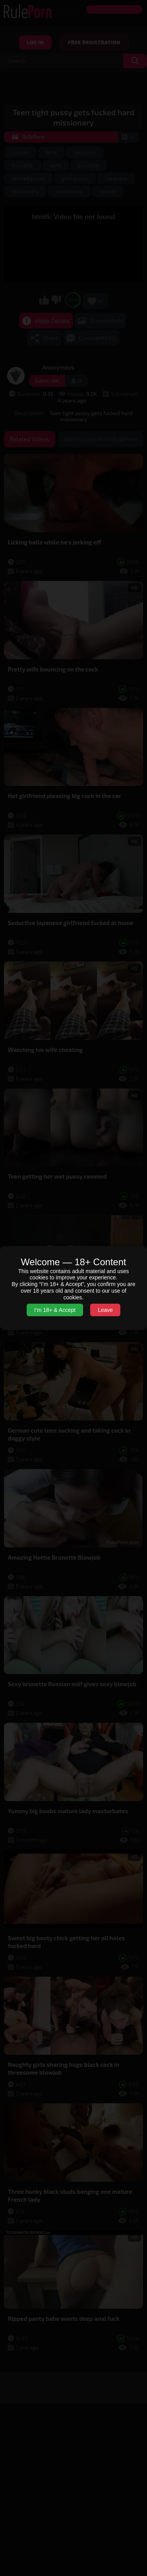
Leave (105, 1310)
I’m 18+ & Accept (54, 1310)
